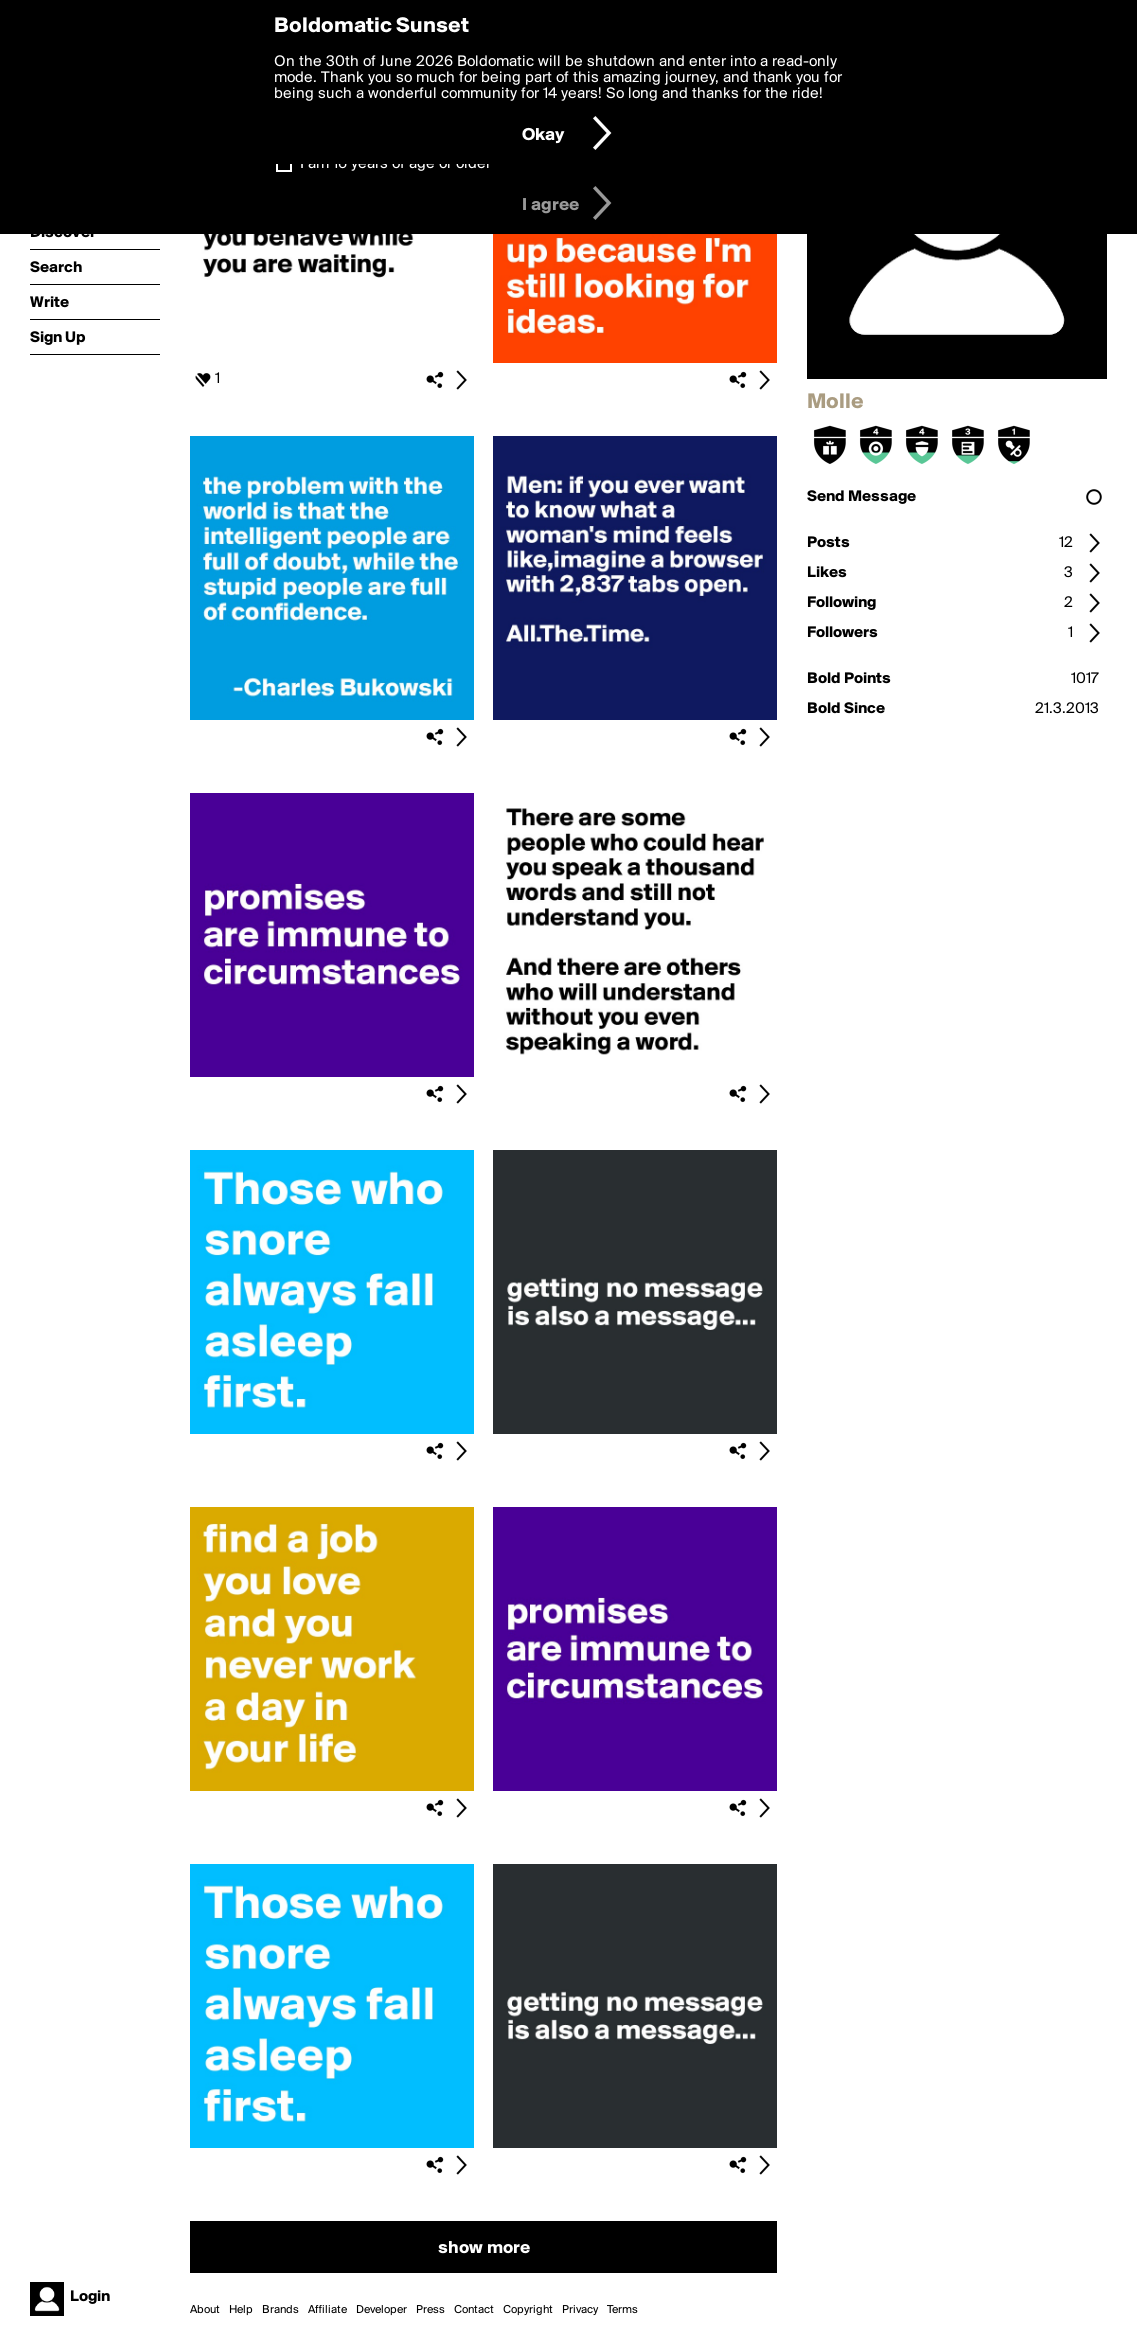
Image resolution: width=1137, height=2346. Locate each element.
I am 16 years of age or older (395, 164)
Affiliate (327, 2310)
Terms (622, 2310)
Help (241, 2310)
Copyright (528, 2310)
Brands (280, 2310)
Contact (474, 2310)
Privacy (580, 2310)
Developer (381, 2310)
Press (430, 2310)
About (205, 2310)
